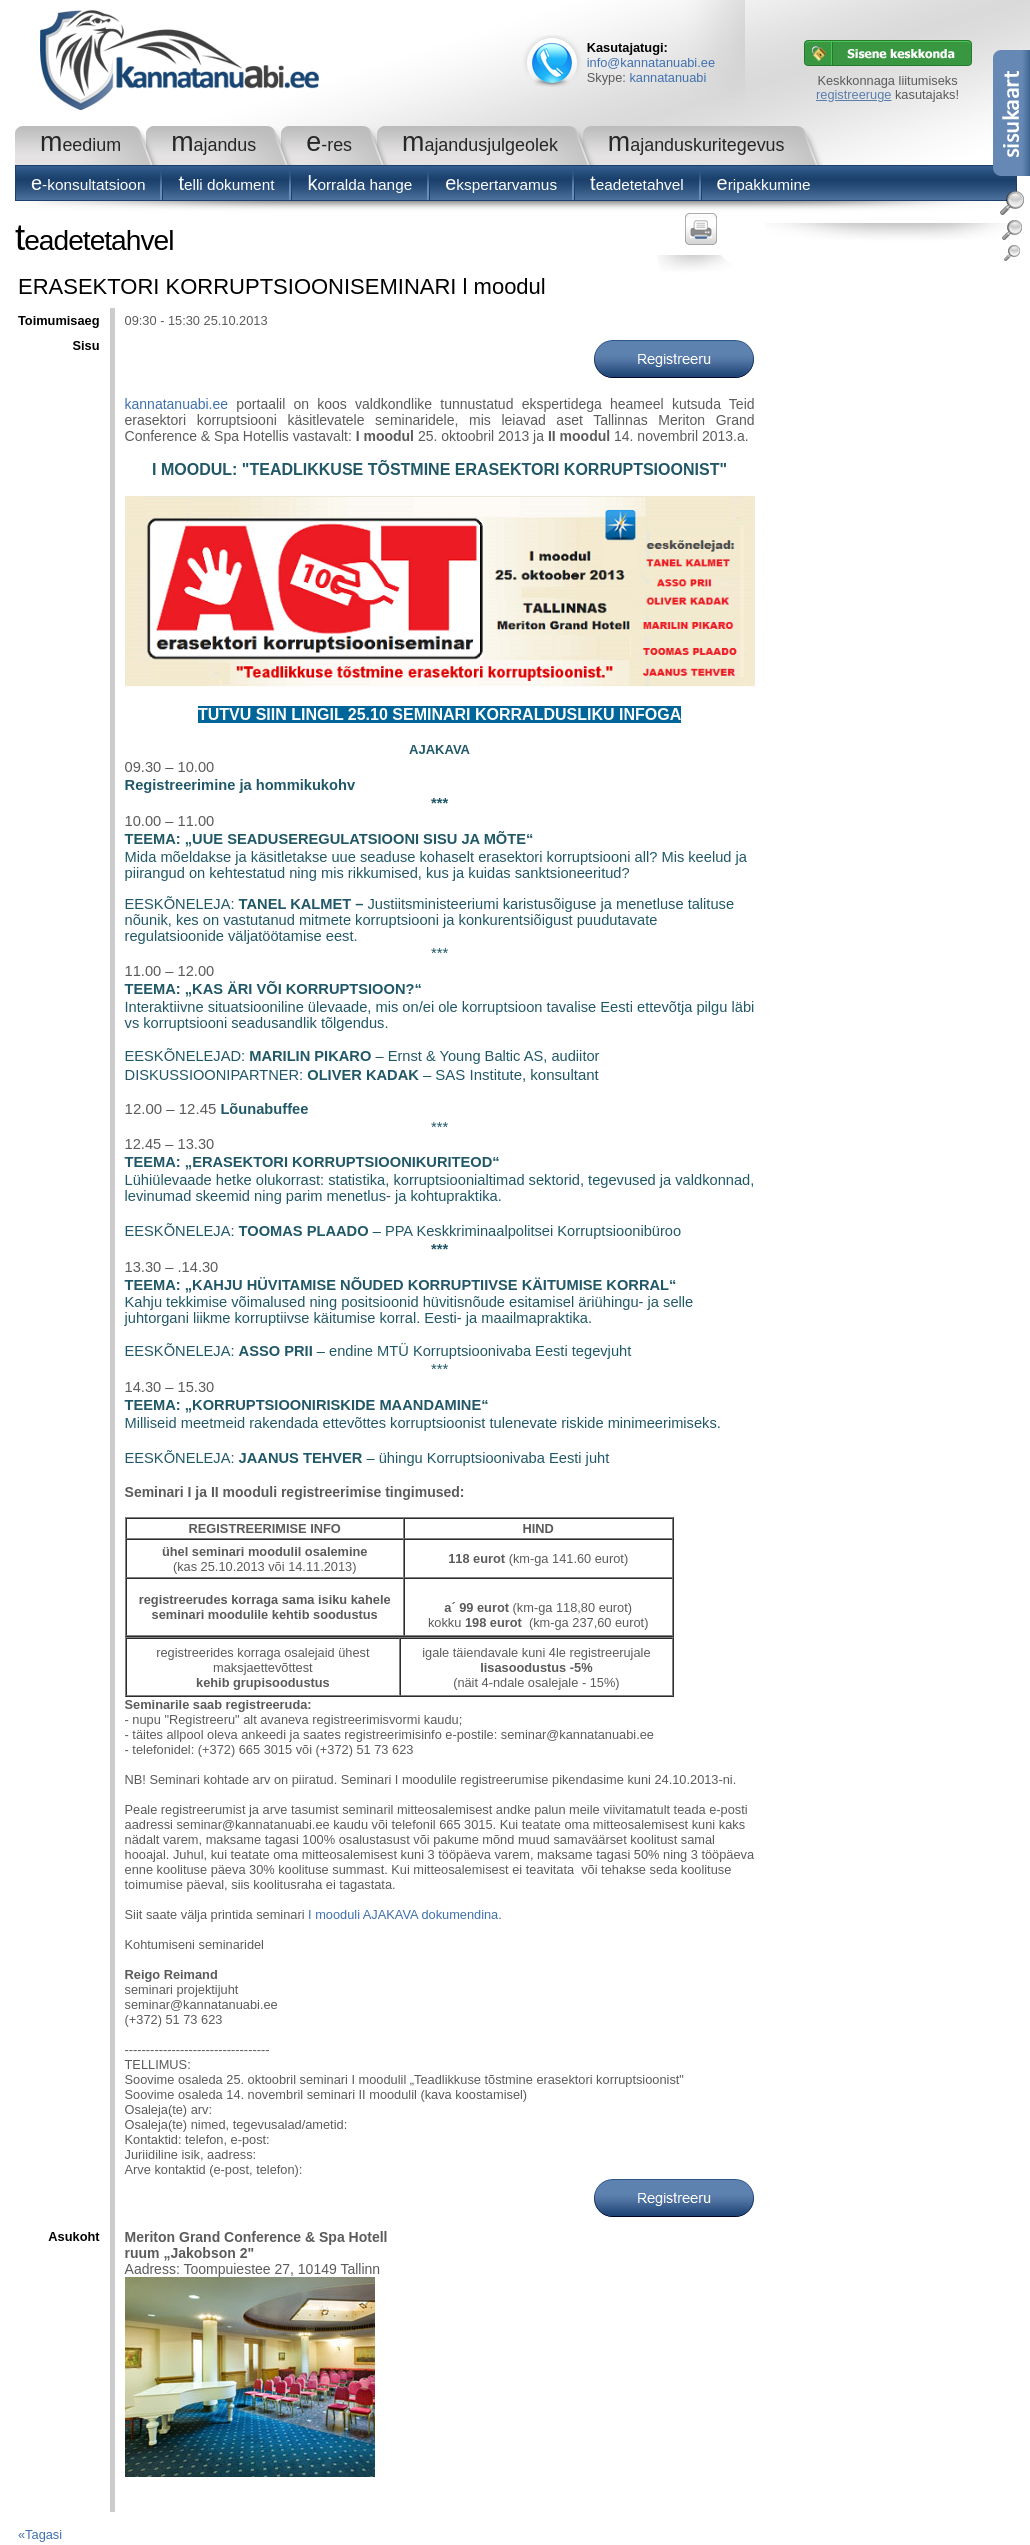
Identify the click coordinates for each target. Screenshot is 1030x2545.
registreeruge (853, 94)
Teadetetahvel (637, 184)
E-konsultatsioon (88, 184)
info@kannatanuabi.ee (651, 62)
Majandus (213, 145)
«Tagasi (40, 2534)
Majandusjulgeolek (480, 145)
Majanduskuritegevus (696, 145)
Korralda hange (359, 184)
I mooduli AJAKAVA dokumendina (403, 1914)
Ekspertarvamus (501, 184)
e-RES (329, 145)
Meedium (80, 145)
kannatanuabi (667, 77)
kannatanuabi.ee (177, 404)
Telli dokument (226, 184)
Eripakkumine (764, 184)
